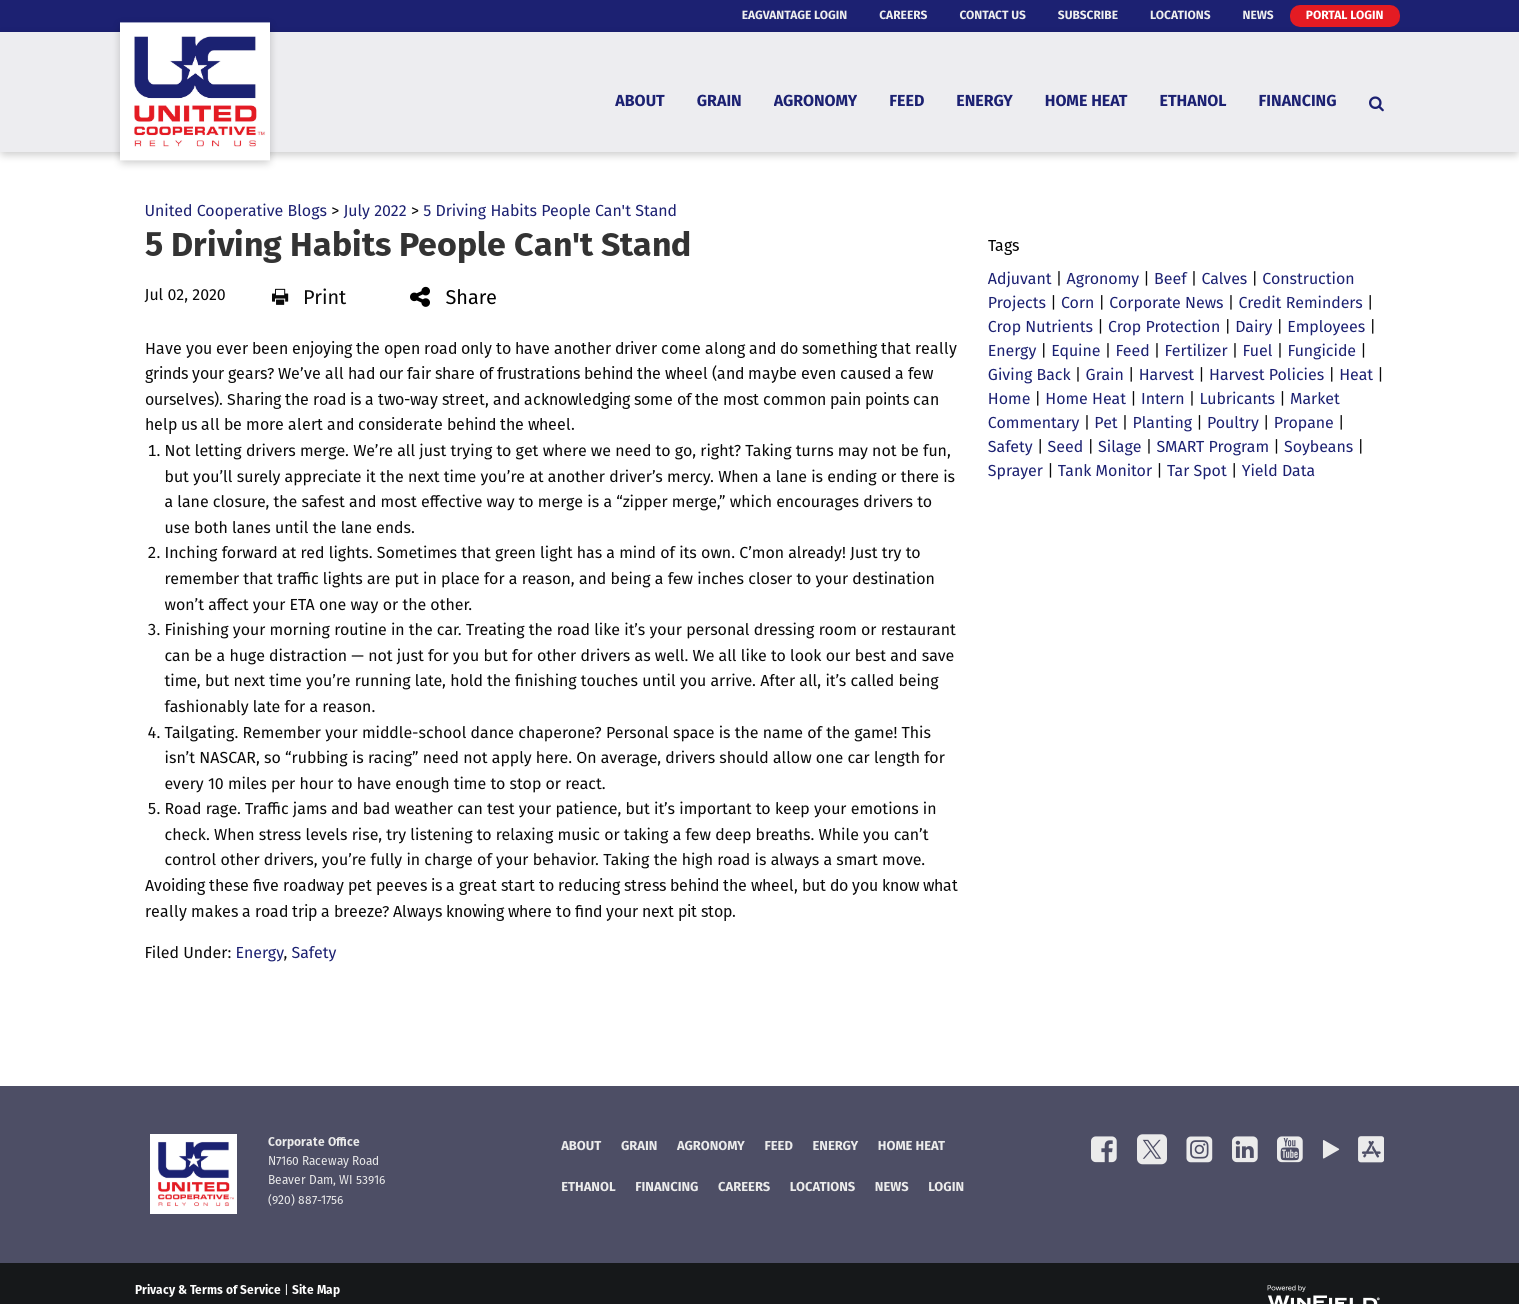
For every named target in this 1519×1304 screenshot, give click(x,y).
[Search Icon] (1376, 103)
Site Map (316, 1291)
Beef (1170, 280)
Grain (719, 103)
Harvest (1166, 376)
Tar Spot (1197, 472)
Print (309, 298)
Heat (1356, 376)
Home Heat (1086, 103)
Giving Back (1029, 376)
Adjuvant (1020, 280)
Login (946, 1188)
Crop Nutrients (1040, 328)
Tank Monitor (1105, 472)
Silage (1119, 448)
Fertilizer (1196, 352)
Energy (984, 103)
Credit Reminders (1301, 304)
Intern (1163, 400)
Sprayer (1015, 472)
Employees (1326, 328)
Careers (903, 16)
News (1258, 16)
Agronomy (816, 103)
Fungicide (1321, 352)
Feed (906, 103)
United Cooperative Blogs (236, 212)
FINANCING (666, 1188)
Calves (1224, 280)
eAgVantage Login (795, 16)
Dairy (1253, 328)
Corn (1077, 304)
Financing (1298, 103)
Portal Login (1345, 16)
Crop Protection (1164, 328)
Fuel (1258, 352)
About (639, 103)
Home (1009, 400)
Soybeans (1318, 448)
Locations (1180, 16)
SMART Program (1212, 448)
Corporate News (1166, 304)
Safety (314, 954)
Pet (1105, 424)
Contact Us (992, 16)
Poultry (1233, 424)
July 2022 (374, 212)
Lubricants (1237, 400)
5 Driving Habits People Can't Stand (550, 212)
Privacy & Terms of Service (208, 1291)
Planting (1162, 424)
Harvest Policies (1266, 376)
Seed (1066, 448)
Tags (1003, 247)
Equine (1075, 352)
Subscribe (1088, 16)
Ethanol (1193, 103)
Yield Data (1278, 472)
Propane (1304, 424)
